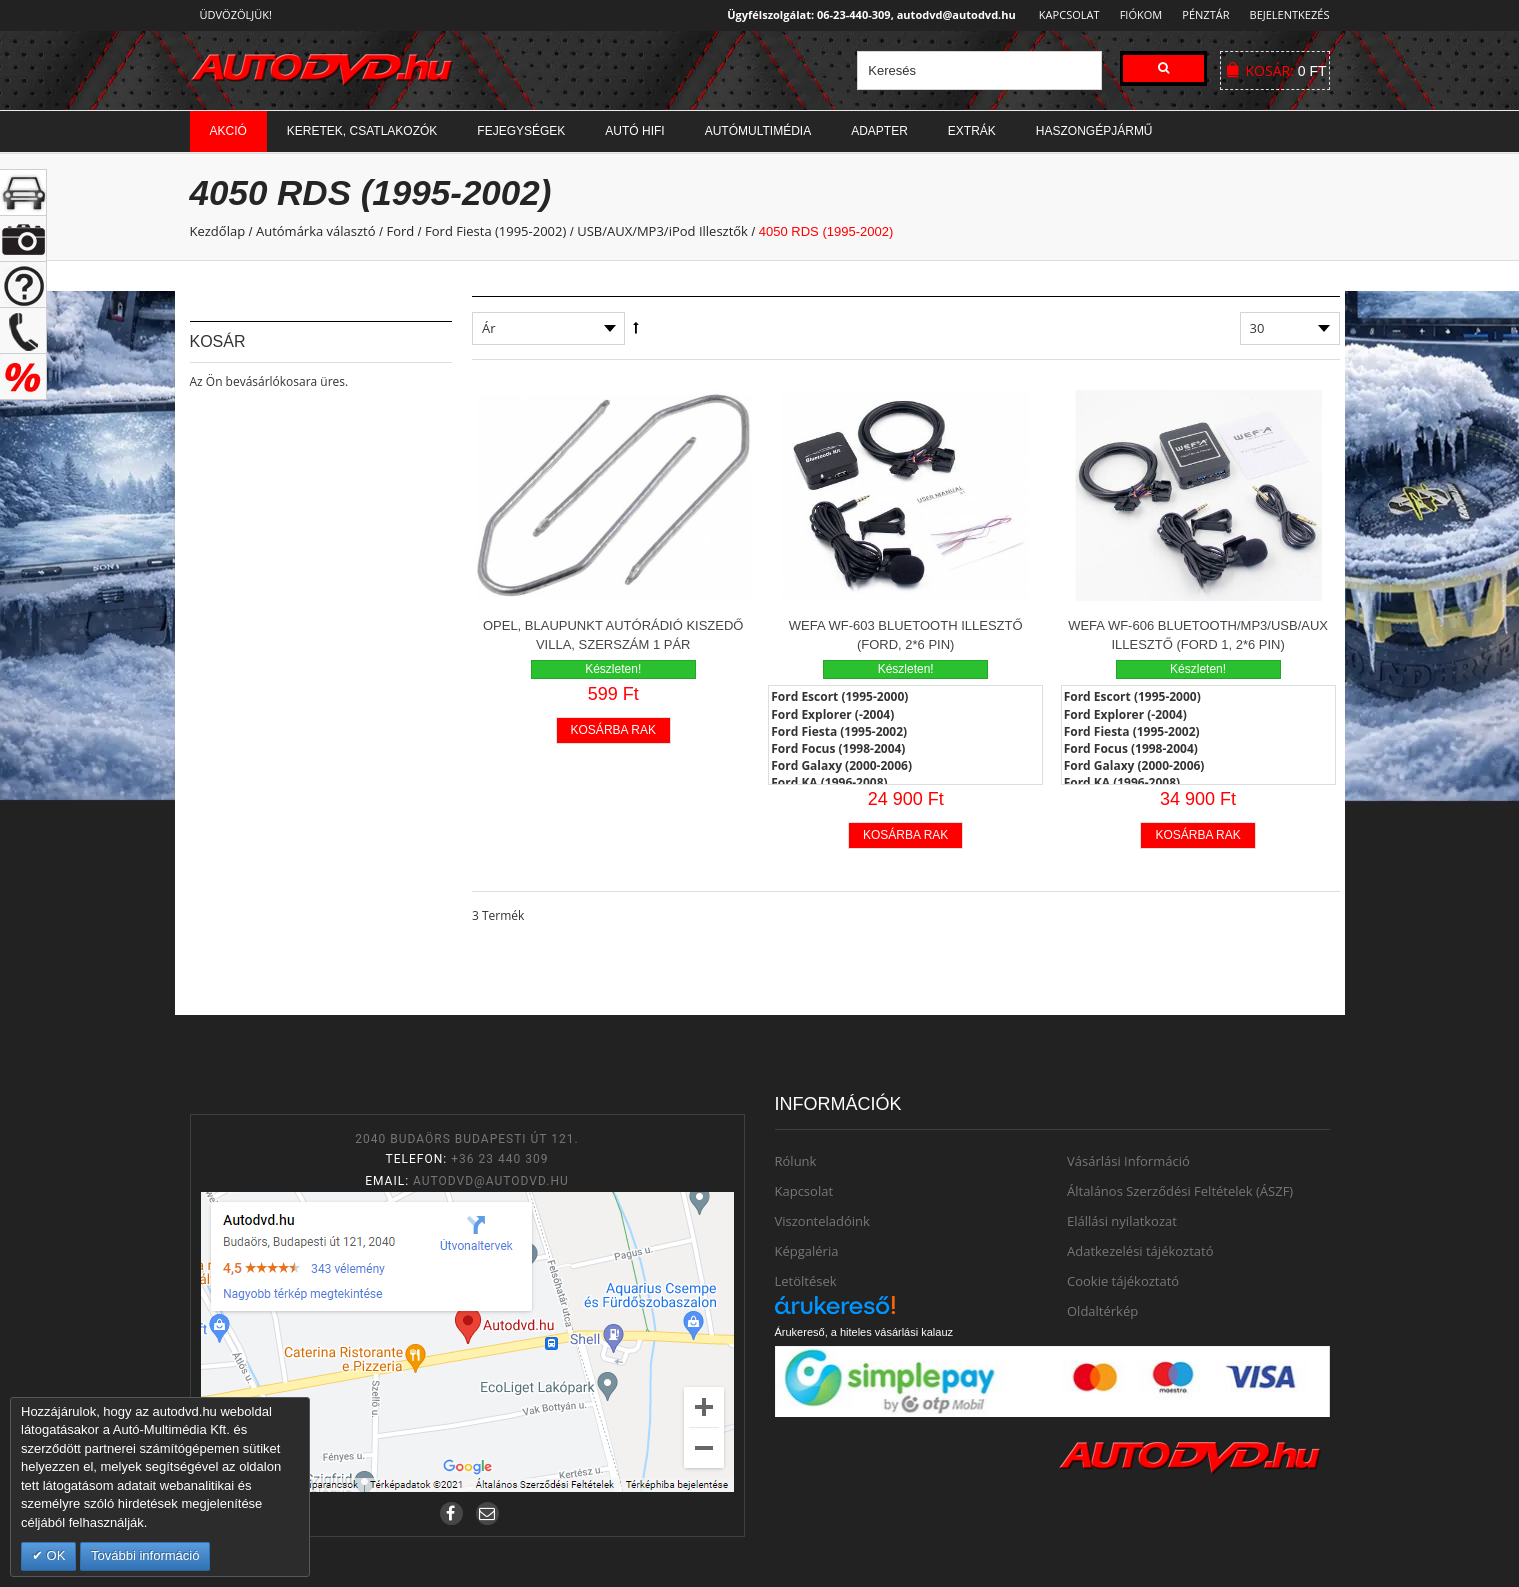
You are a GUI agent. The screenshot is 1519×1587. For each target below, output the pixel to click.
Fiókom (1134, 14)
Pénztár (1202, 14)
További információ (145, 1555)
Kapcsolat (1063, 14)
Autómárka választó (316, 231)
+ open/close (23, 192)
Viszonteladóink (822, 1221)
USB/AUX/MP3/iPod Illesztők (662, 231)
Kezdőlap (218, 231)
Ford (400, 231)
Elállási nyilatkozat (1122, 1221)
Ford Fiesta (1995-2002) (495, 231)
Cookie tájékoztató (1123, 1281)
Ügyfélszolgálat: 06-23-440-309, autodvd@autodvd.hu (865, 14)
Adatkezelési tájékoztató (1140, 1251)
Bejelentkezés (1290, 14)
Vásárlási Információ (1128, 1161)
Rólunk (796, 1161)
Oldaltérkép (1102, 1311)
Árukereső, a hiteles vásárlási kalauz (864, 1332)
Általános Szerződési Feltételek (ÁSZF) (1180, 1191)
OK (54, 1555)
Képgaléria (807, 1251)
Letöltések (806, 1281)
